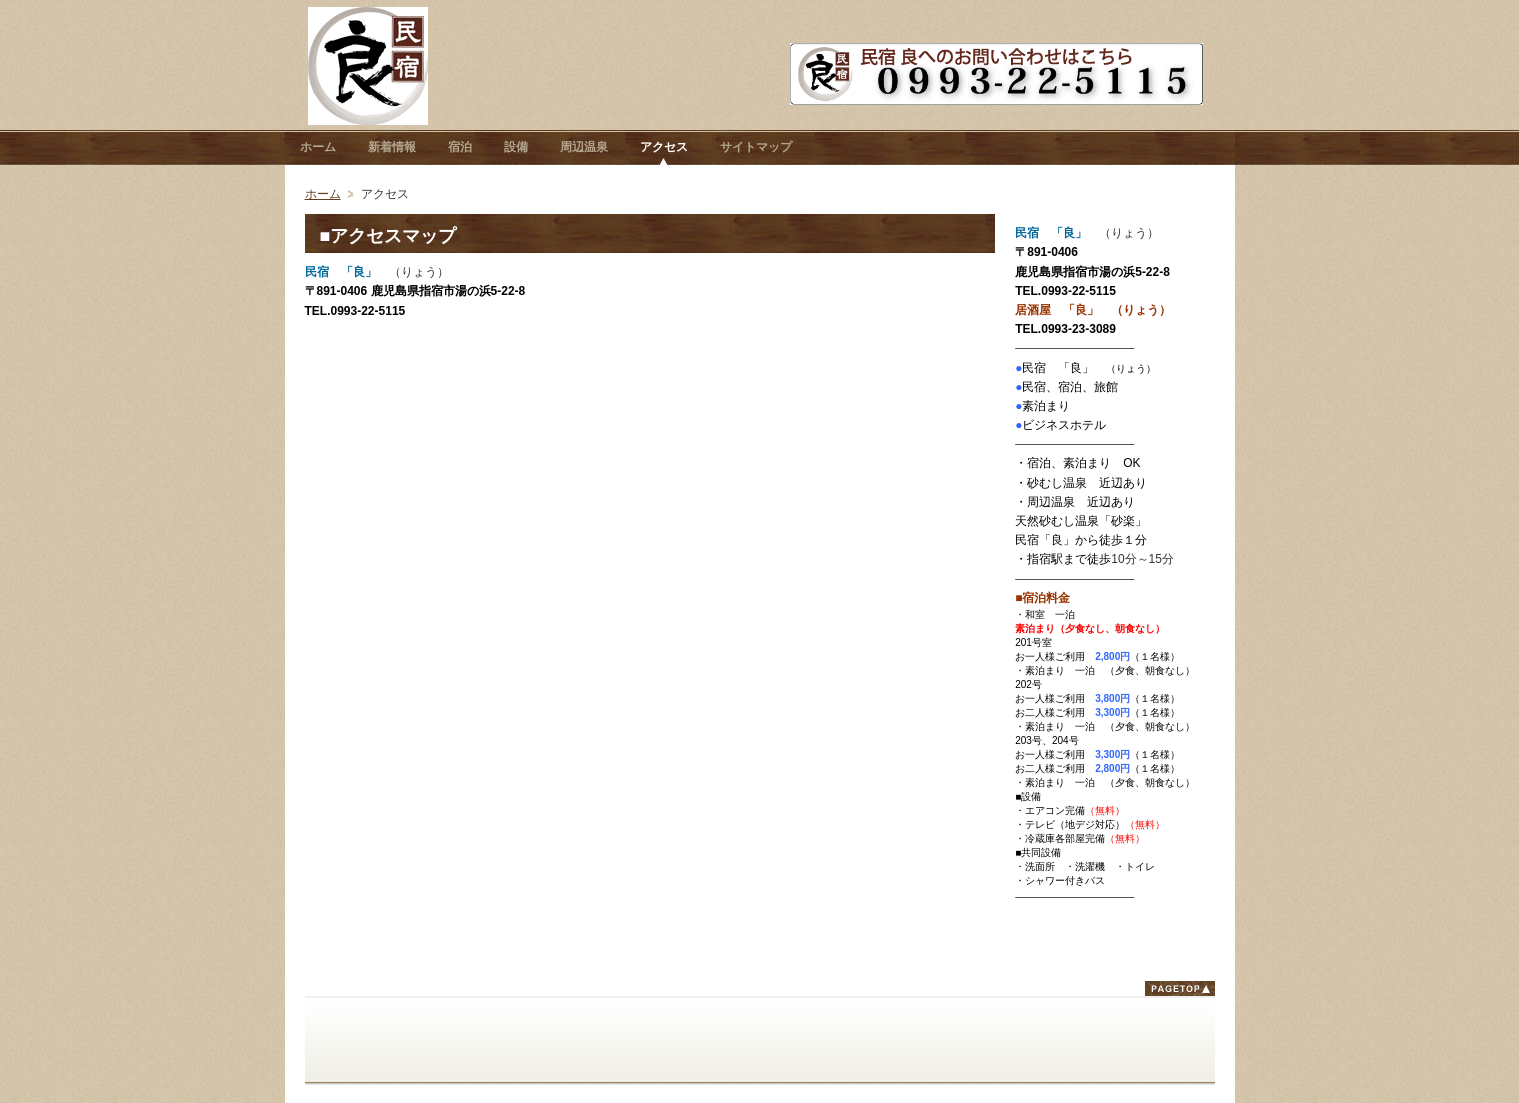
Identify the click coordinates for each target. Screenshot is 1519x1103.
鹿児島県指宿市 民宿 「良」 (368, 66)
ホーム (323, 194)
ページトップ (1180, 988)
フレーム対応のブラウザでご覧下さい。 (650, 631)
